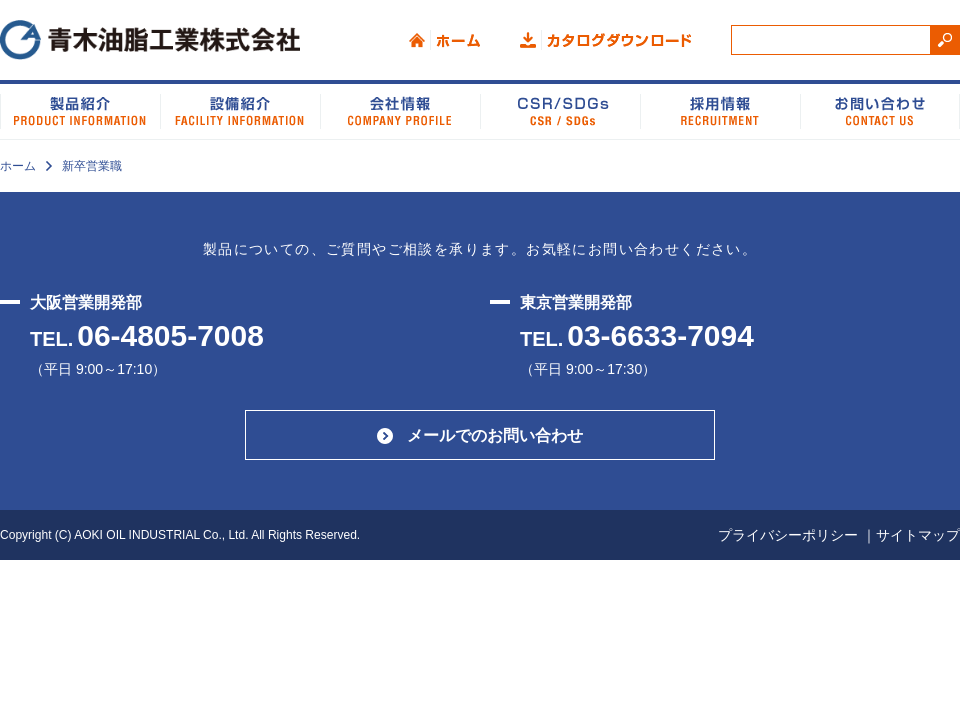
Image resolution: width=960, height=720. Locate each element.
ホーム (444, 40)
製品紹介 (80, 110)
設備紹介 (240, 110)
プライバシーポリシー (788, 535)
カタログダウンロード (605, 40)
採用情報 (720, 110)
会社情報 (400, 110)
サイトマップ (918, 535)
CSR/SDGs (560, 110)
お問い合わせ (880, 110)
